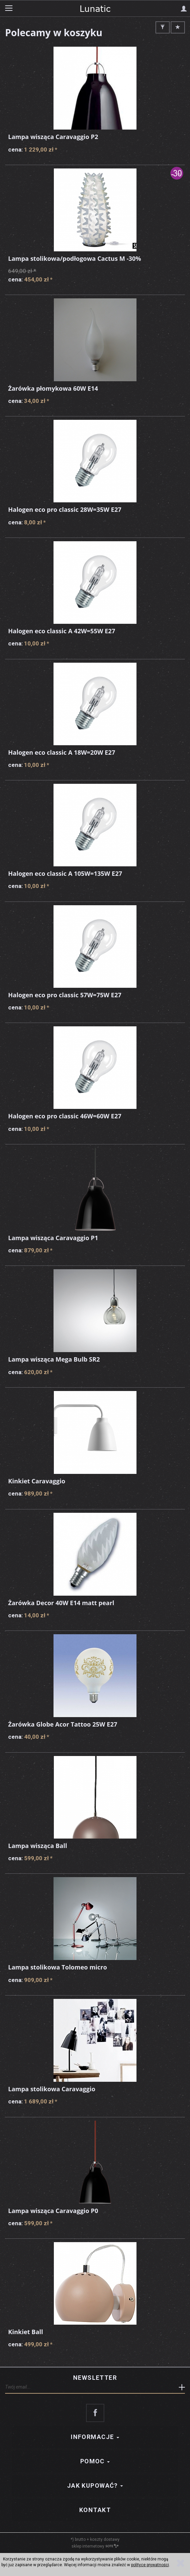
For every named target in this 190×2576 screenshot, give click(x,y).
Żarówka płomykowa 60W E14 (53, 388)
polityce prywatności (150, 2564)
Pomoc (95, 2461)
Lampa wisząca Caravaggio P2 (53, 137)
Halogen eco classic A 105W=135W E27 (65, 873)
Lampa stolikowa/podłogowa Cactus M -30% (74, 258)
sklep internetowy (95, 2546)
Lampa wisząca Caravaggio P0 (53, 2211)
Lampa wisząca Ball (37, 1846)
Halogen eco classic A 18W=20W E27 (61, 752)
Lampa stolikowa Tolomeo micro (57, 1967)
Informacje (95, 2436)
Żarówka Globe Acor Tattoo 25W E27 (62, 1724)
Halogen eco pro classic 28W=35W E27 (64, 509)
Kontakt (95, 2509)
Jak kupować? (95, 2485)
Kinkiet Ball (25, 2332)
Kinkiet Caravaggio (36, 1481)
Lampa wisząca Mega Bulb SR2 (54, 1359)
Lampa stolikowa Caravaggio (51, 2089)
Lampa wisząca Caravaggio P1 (53, 1238)
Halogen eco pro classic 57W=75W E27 (64, 995)
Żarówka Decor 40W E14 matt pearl (61, 1603)
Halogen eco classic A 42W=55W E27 (61, 631)
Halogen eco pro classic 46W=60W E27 (64, 1116)
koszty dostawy (105, 2539)
